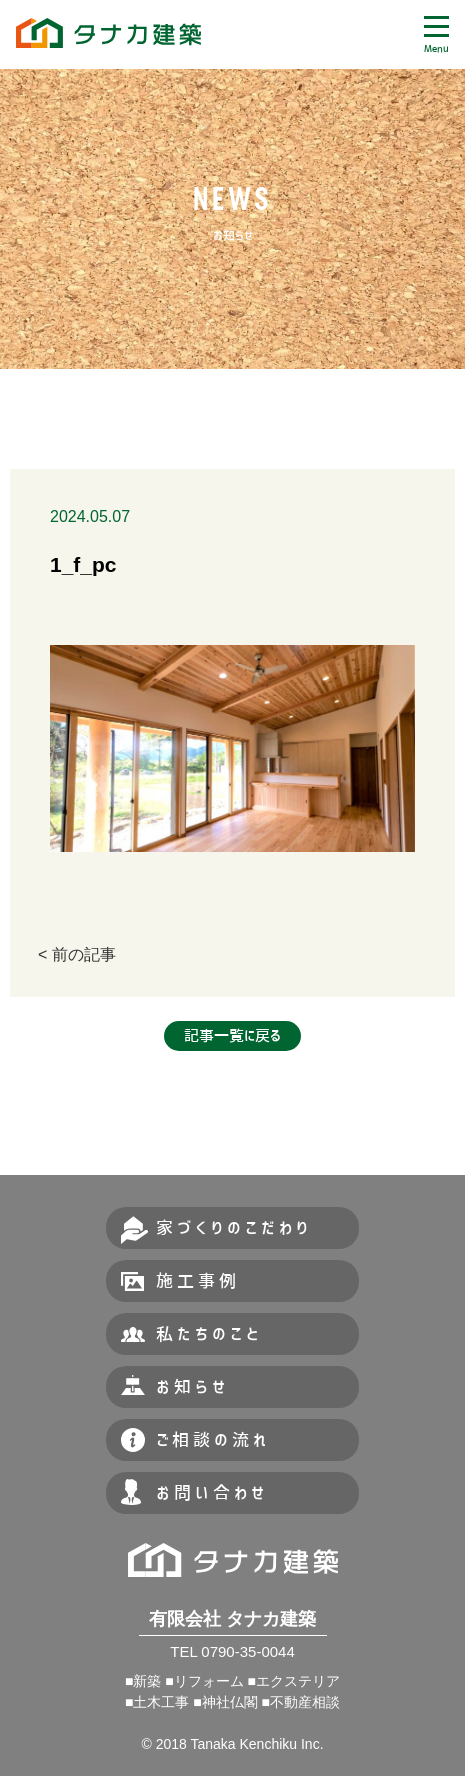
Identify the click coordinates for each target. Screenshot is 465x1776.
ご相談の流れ (213, 1439)
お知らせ (192, 1386)
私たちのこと (209, 1333)
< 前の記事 (77, 954)
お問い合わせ (212, 1492)
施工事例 (198, 1280)
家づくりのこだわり (234, 1227)
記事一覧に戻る (232, 1035)
